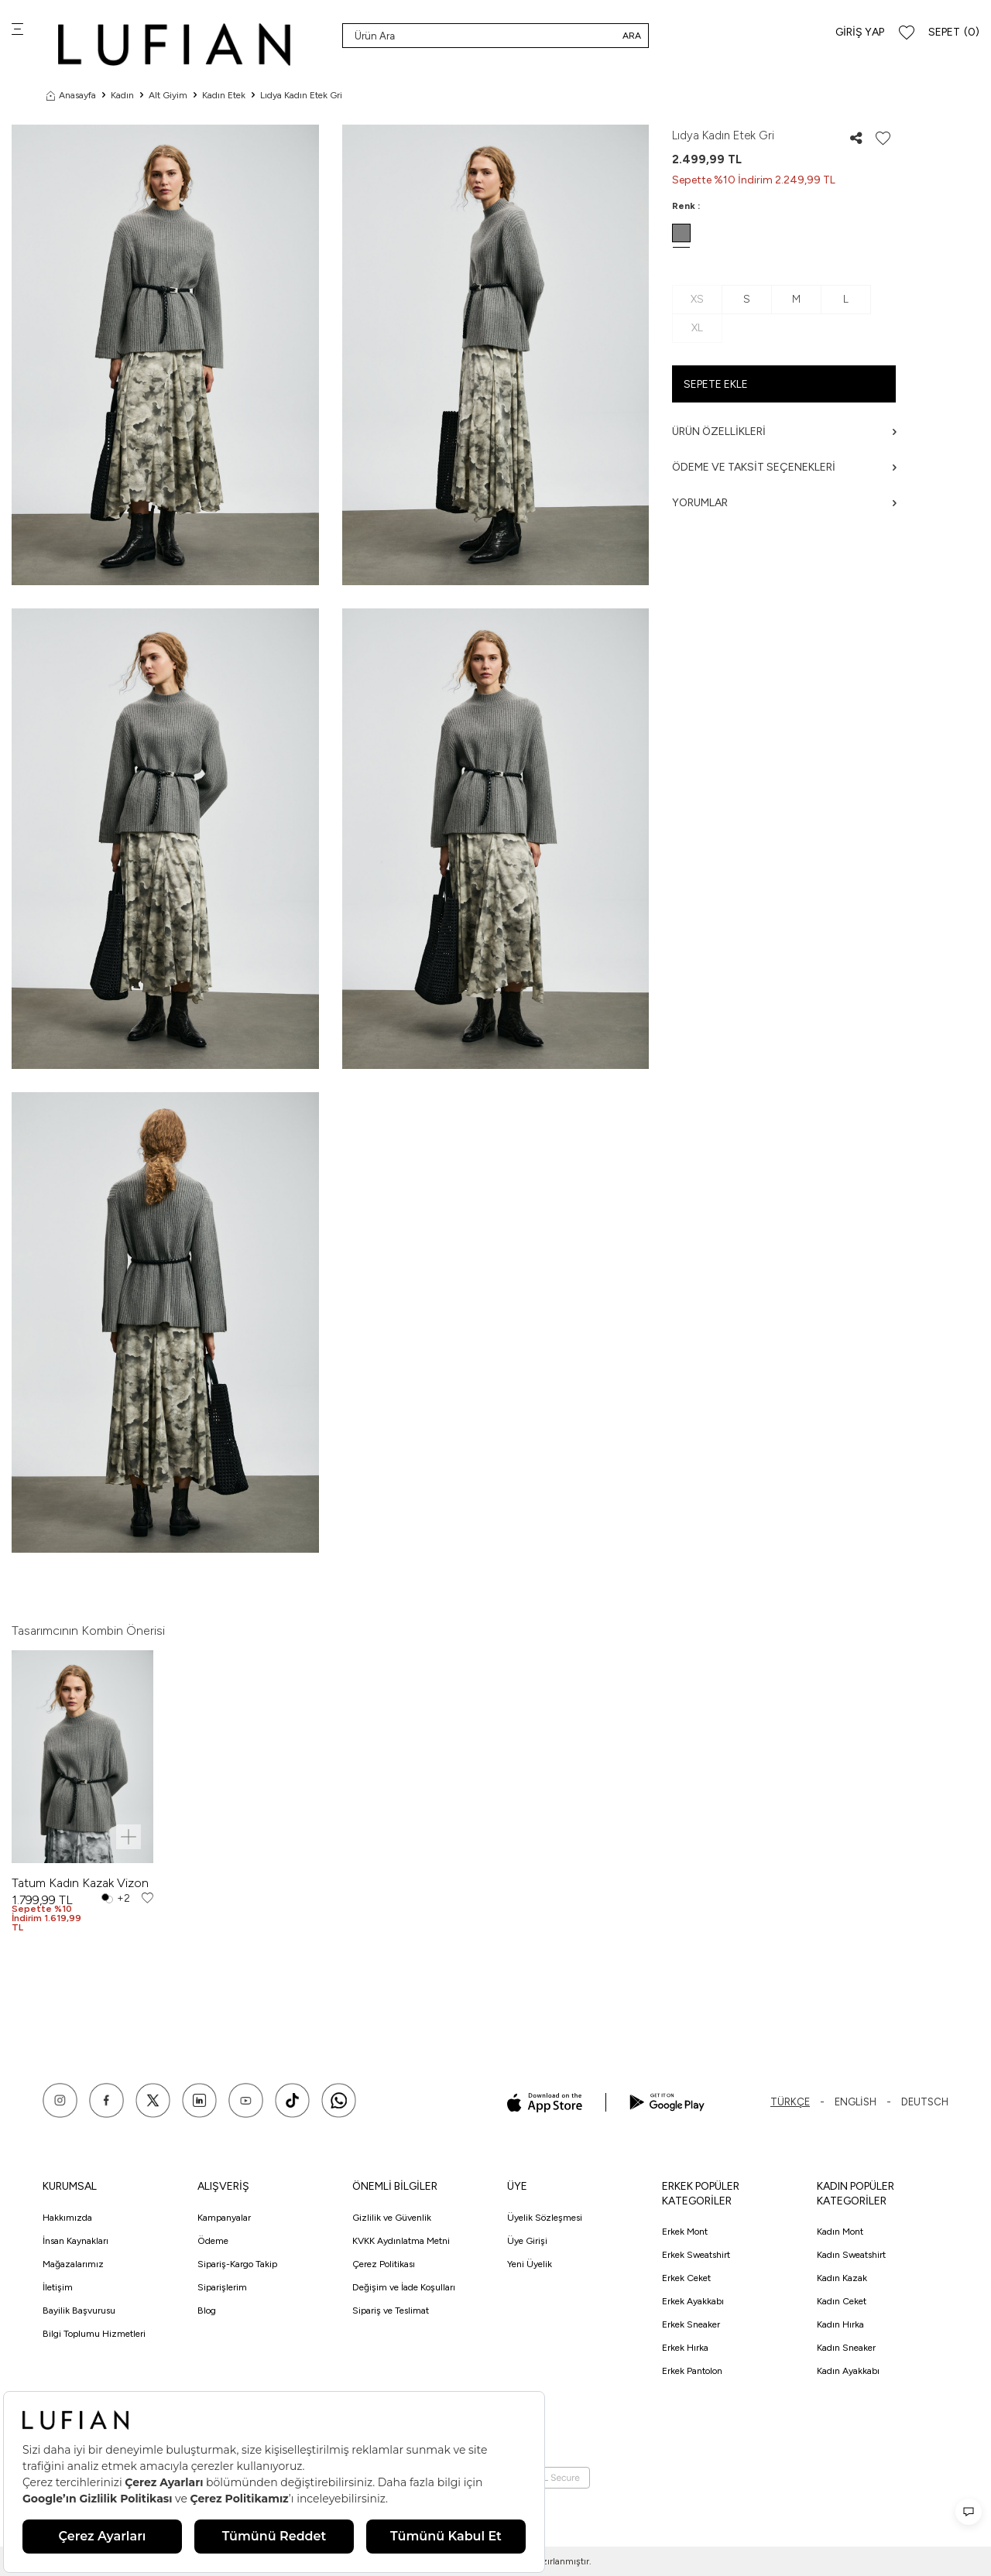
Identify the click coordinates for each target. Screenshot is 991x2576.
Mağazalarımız (73, 2264)
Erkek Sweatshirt (696, 2254)
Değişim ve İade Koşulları (403, 2287)
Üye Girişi (527, 2240)
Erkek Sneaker (691, 2324)
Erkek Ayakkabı (693, 2301)
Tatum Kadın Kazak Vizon (80, 1882)
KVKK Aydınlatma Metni (401, 2240)
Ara (631, 35)
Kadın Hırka (840, 2324)
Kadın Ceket (841, 2301)
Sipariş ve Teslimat (390, 2310)
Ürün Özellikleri (784, 431)
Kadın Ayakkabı (848, 2370)
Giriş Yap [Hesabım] (859, 32)
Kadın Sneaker (846, 2347)
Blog (206, 2310)
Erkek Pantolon (692, 2370)
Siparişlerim (222, 2287)
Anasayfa (71, 95)
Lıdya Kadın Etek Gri (301, 95)
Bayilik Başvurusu (79, 2310)
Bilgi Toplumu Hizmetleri (94, 2333)
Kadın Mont (840, 2231)
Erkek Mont (685, 2231)
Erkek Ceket (686, 2278)
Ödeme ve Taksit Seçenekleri (784, 467)
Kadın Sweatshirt (851, 2254)
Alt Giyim (168, 95)
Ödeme (212, 2240)
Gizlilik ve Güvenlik (391, 2217)
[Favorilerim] (906, 33)
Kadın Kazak (842, 2278)
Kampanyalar (224, 2217)
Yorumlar (784, 502)
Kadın (122, 95)
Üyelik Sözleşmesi (544, 2217)
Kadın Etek (223, 95)
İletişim (58, 2287)
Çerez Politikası (383, 2264)
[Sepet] (953, 33)
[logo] (174, 44)
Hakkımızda (67, 2217)
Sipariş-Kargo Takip (237, 2264)
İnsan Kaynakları (75, 2240)
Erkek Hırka (685, 2347)
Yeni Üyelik (529, 2264)
